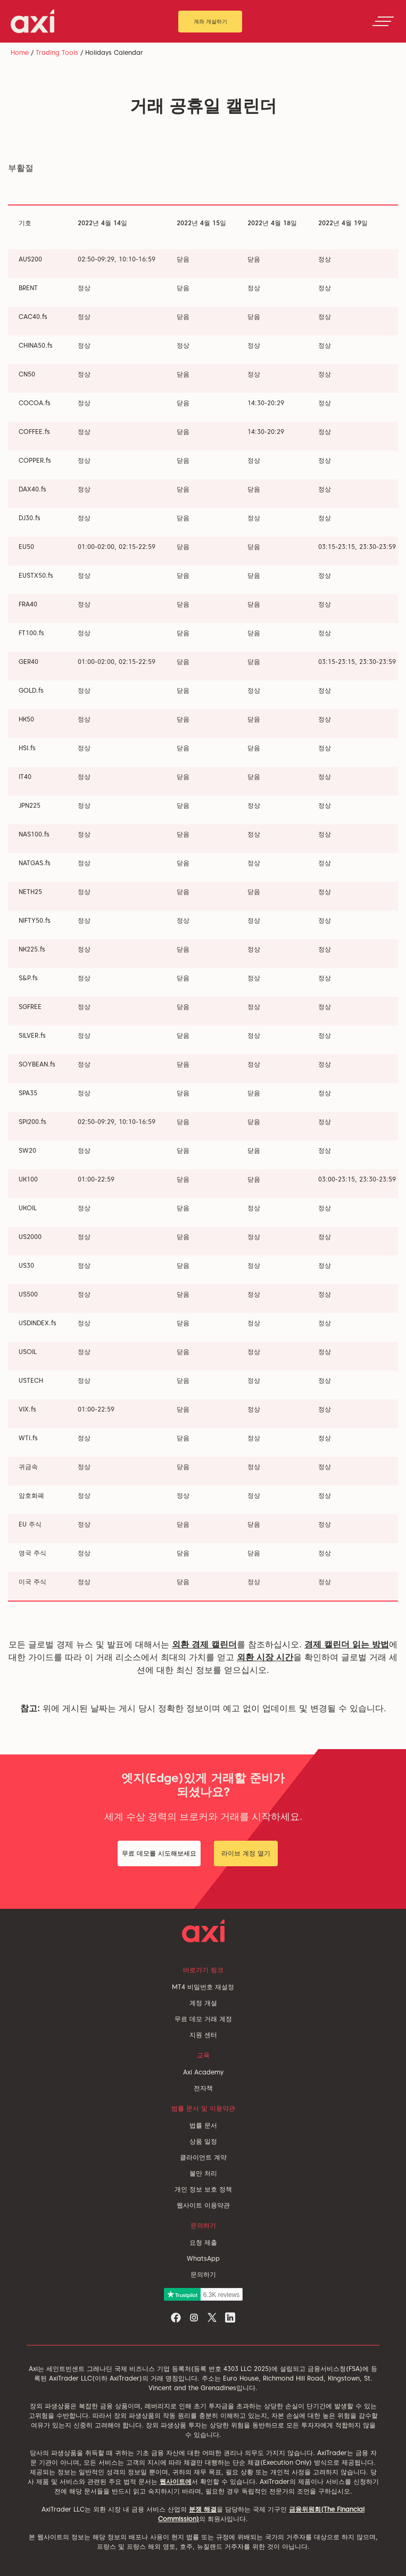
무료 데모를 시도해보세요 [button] (159, 1853)
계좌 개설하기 (210, 21)
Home (20, 52)
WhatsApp (203, 2258)
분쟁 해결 (203, 2509)
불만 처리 (203, 2173)
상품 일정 (203, 2141)
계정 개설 (203, 2003)
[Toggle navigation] (383, 21)
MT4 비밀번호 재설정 (203, 1987)
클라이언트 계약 (203, 2157)
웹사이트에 (176, 2481)
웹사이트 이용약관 (203, 2205)
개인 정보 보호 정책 (203, 2189)
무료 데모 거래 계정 (203, 2019)
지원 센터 (203, 2035)
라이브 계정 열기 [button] (245, 1853)
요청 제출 (203, 2242)
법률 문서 (203, 2125)
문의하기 (203, 2274)
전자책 (203, 2088)
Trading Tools (57, 52)
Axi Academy (203, 2072)
